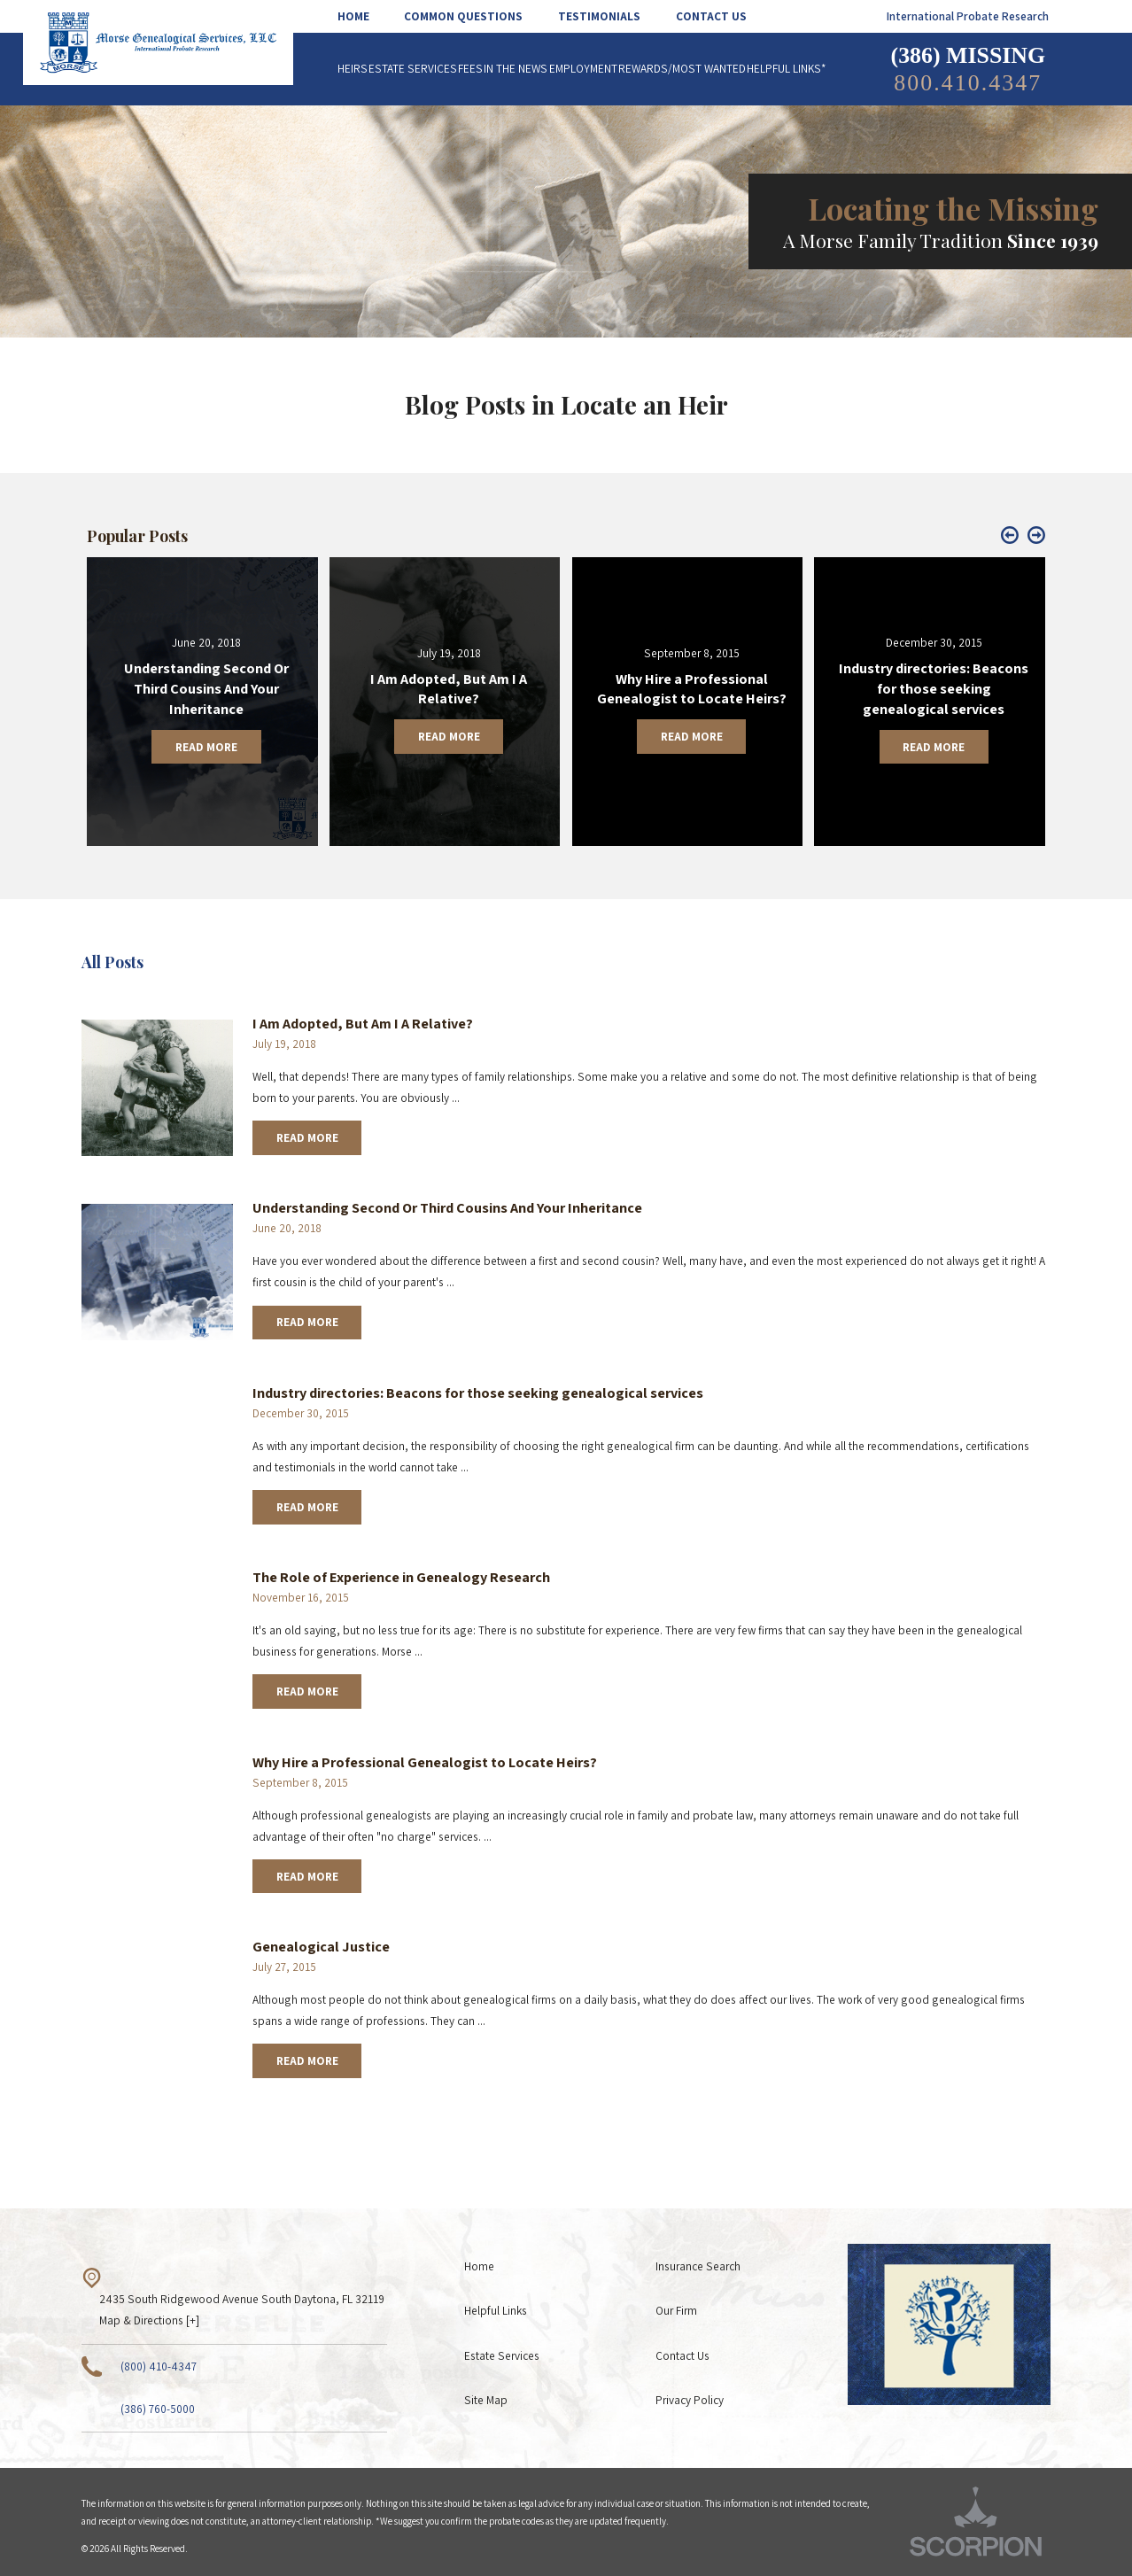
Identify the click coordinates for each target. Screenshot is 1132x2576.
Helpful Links (495, 2310)
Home (479, 2266)
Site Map (486, 2400)
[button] (1010, 536)
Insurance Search (697, 2266)
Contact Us (682, 2355)
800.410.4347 (968, 83)
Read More (307, 1137)
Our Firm (676, 2310)
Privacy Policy (689, 2400)
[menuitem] (362, 16)
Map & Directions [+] (149, 2320)
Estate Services (501, 2355)
